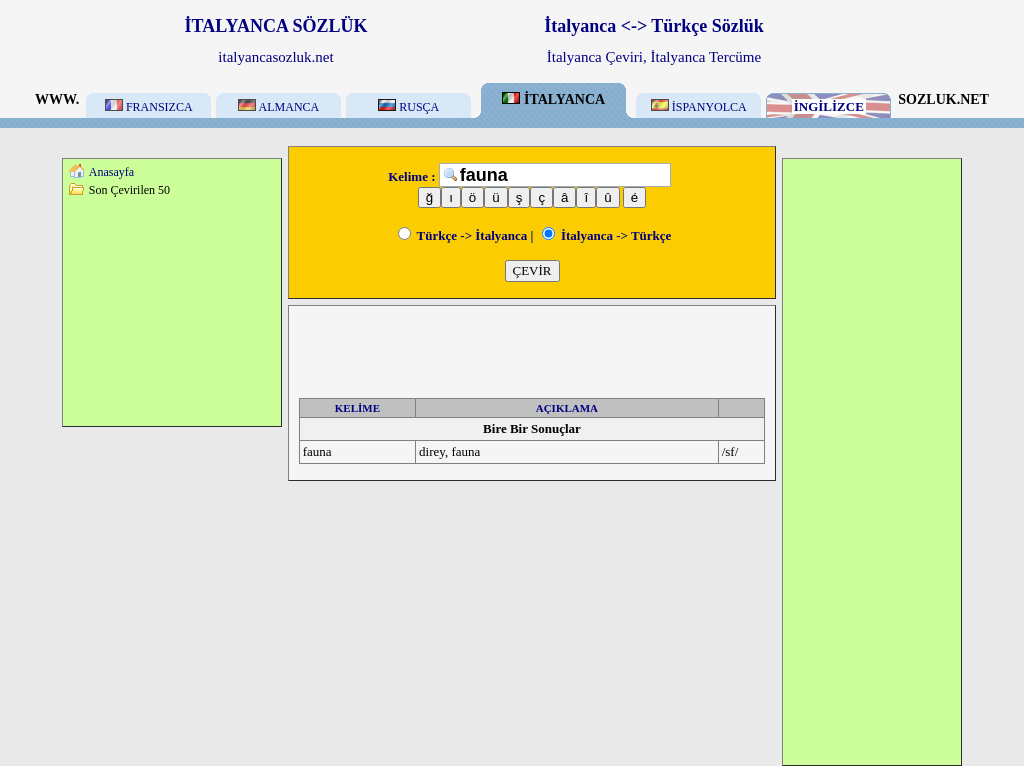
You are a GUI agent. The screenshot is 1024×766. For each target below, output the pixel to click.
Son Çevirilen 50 (129, 190)
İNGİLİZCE (829, 106)
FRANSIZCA (149, 107)
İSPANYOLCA (699, 107)
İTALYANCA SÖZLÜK (276, 26)
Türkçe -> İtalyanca (463, 235)
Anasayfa (111, 172)
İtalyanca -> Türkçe (607, 235)
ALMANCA (278, 107)
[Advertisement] (172, 311)
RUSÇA (408, 107)
